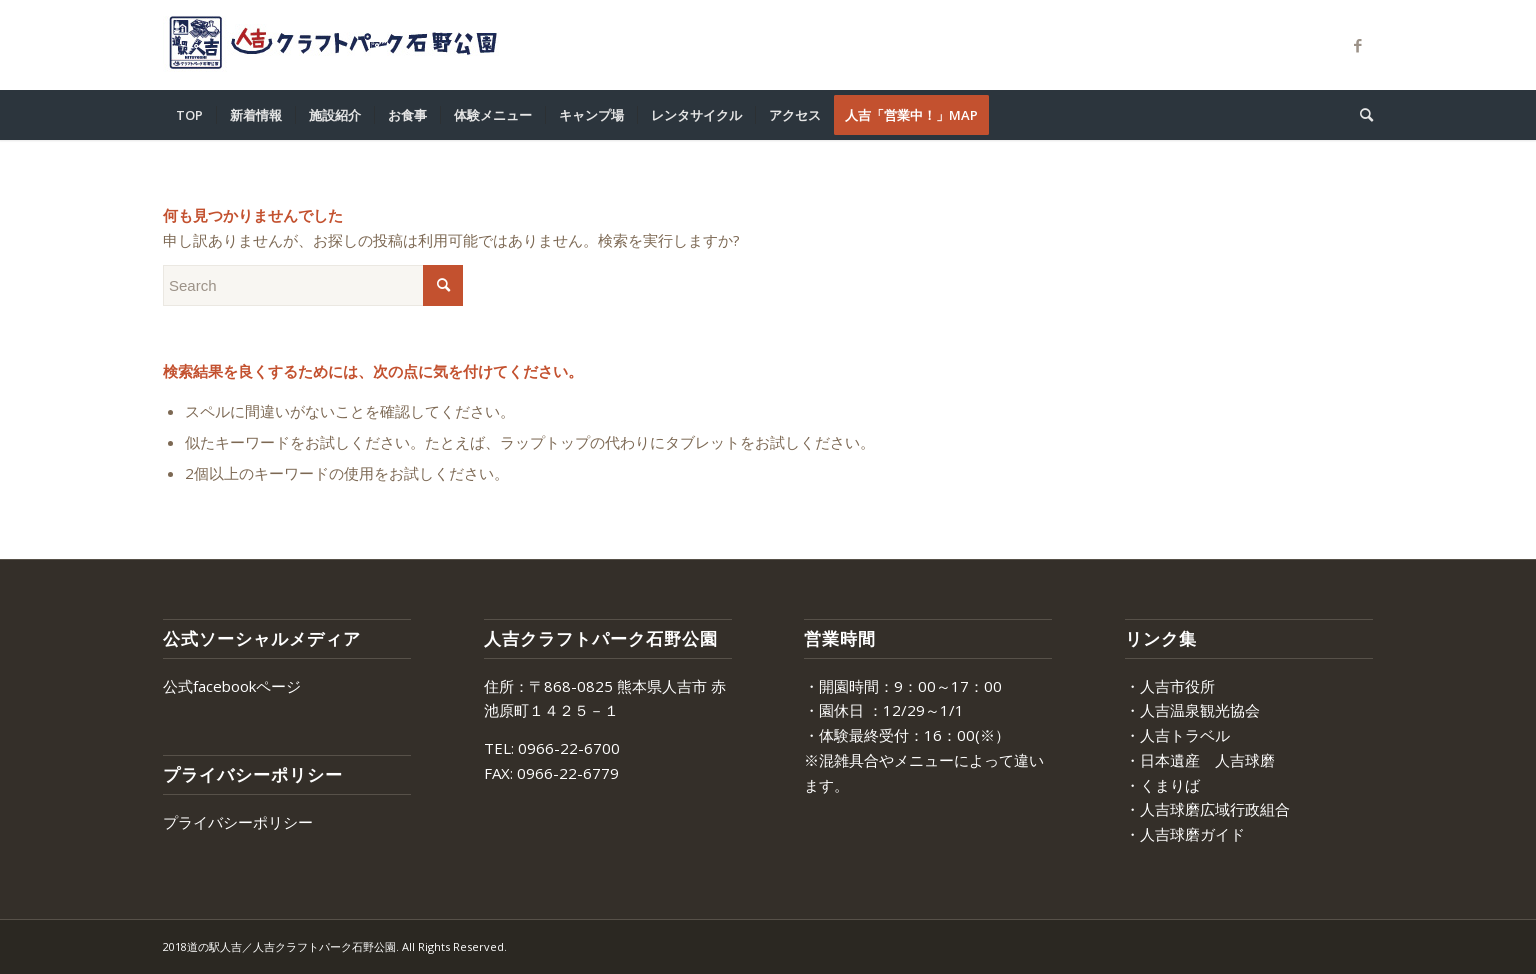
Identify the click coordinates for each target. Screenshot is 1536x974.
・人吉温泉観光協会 (1192, 710)
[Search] (1360, 115)
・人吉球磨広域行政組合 (1207, 809)
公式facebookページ (232, 686)
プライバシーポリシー (238, 822)
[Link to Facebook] (1358, 45)
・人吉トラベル (1177, 735)
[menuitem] (189, 115)
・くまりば (1162, 785)
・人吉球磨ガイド (1185, 834)
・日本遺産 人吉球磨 (1200, 760)
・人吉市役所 (1170, 686)
